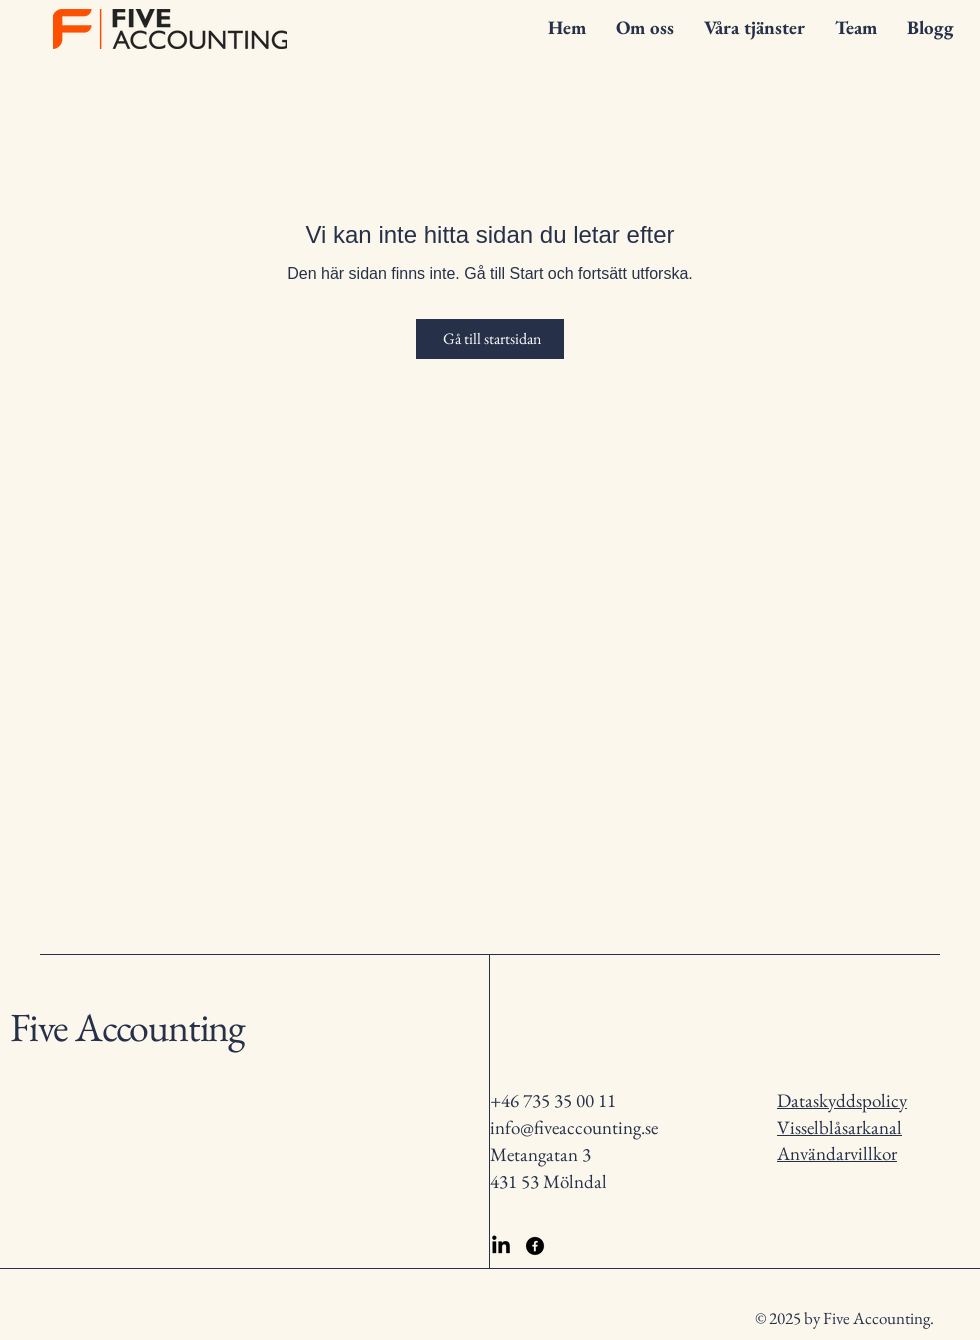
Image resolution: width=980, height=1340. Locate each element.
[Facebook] (535, 1246)
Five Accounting (127, 1027)
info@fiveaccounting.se (574, 1127)
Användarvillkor (837, 1153)
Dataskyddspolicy (842, 1100)
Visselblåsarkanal (839, 1127)
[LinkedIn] (501, 1246)
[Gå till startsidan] (490, 339)
